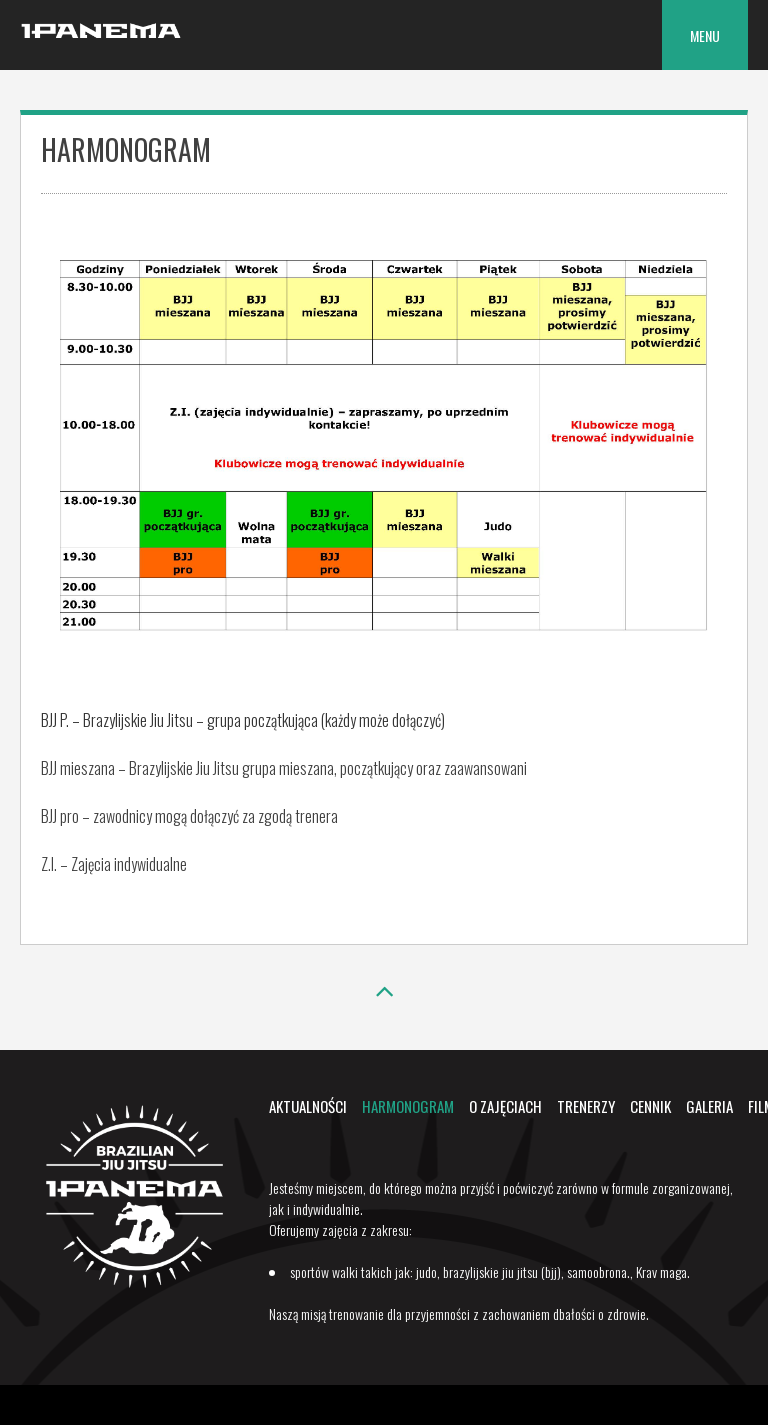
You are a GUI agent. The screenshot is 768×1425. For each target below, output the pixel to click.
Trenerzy (586, 1106)
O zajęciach (505, 1106)
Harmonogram (408, 1106)
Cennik (650, 1106)
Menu (705, 35)
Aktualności (308, 1106)
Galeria (709, 1106)
